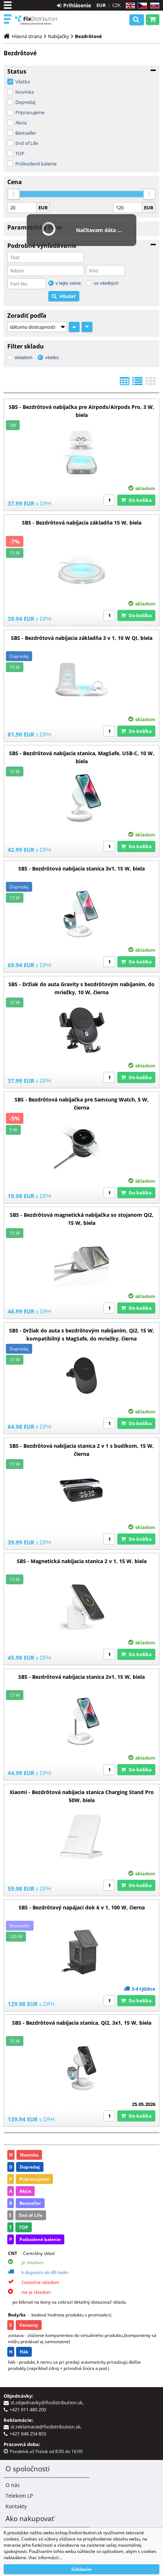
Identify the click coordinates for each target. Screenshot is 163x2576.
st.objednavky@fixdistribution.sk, (48, 2402)
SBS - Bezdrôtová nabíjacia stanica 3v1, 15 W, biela (81, 868)
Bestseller (25, 133)
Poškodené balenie (36, 163)
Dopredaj (25, 102)
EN (129, 5)
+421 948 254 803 (28, 2433)
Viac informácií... (45, 2557)
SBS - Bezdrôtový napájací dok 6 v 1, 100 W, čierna (82, 1907)
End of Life (26, 143)
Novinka (24, 92)
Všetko (22, 81)
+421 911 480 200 (28, 2409)
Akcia (21, 122)
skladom (23, 357)
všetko (52, 357)
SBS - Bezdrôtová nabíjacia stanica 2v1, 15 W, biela (81, 1676)
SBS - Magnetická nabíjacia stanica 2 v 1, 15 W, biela (82, 1561)
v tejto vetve (68, 283)
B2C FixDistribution (36, 20)
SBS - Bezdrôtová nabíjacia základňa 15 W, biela (81, 522)
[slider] (13, 194)
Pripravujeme (30, 112)
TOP (19, 153)
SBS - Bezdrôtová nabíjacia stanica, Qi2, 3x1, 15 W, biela (81, 2022)
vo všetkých (106, 283)
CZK (116, 5)
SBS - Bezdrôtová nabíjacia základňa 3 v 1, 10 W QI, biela (81, 637)
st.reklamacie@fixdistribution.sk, (47, 2426)
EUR (101, 5)
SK (153, 5)
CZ (141, 5)
